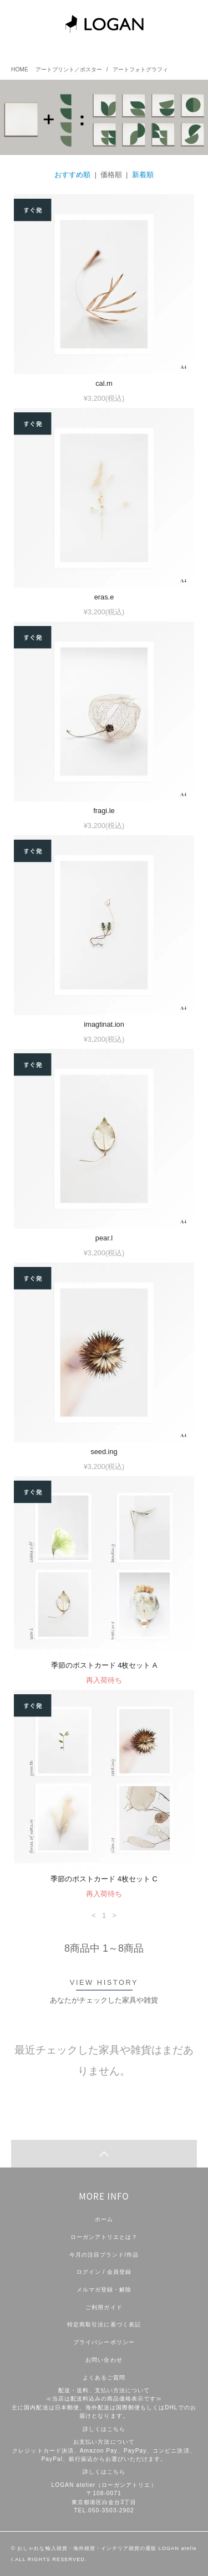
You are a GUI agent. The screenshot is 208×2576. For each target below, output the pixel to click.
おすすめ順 (72, 174)
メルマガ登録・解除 (104, 2290)
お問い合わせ (103, 2360)
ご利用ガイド (103, 2307)
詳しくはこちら (104, 2429)
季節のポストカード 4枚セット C (103, 1879)
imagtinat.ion (104, 1024)
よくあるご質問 (104, 2378)
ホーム (104, 2219)
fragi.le (103, 810)
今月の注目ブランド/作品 (104, 2255)
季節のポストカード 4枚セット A (104, 1665)
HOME (19, 69)
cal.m (104, 383)
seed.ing (103, 1451)
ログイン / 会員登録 (104, 2272)
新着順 (143, 174)
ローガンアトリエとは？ (104, 2237)
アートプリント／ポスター (68, 69)
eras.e (104, 597)
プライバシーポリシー (103, 2342)
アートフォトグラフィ (140, 69)
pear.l (104, 1238)
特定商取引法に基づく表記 (103, 2324)
